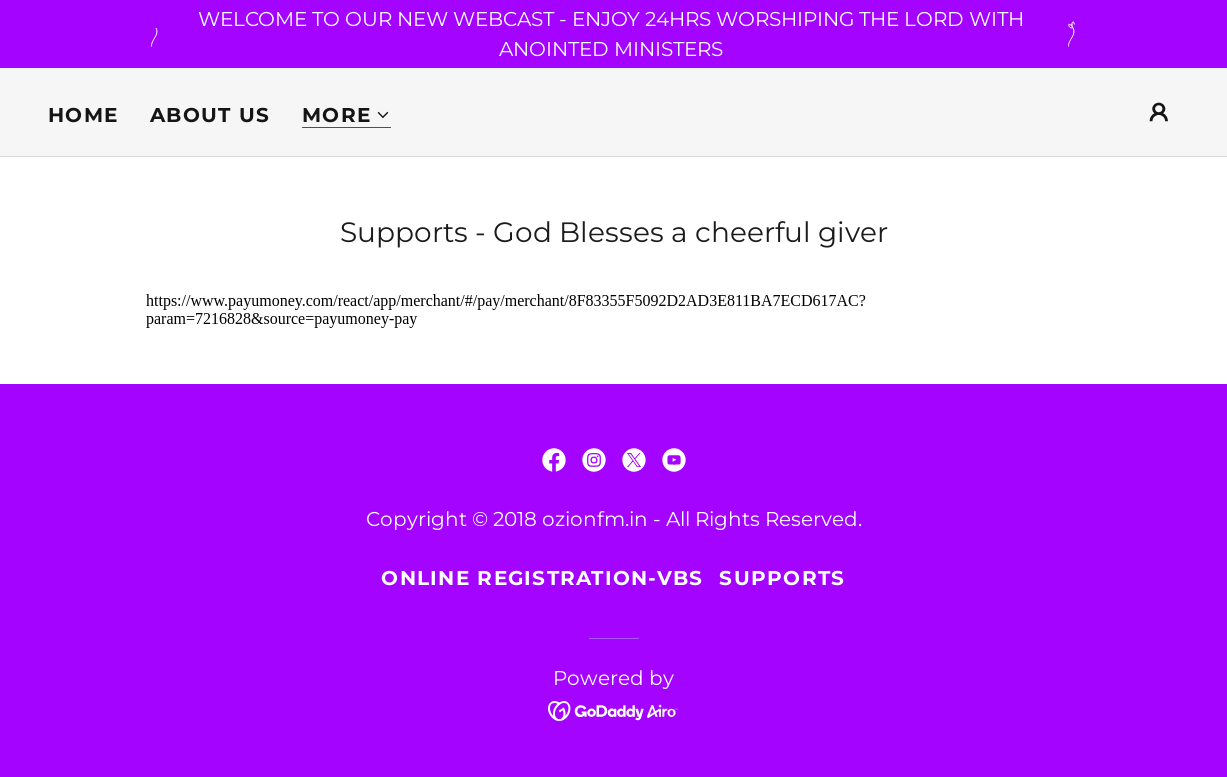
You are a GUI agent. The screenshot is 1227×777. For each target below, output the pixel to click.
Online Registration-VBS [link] (542, 578)
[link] (554, 460)
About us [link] (210, 115)
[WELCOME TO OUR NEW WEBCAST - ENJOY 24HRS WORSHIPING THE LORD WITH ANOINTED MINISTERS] (613, 34)
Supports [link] (782, 578)
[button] (346, 115)
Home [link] (83, 115)
